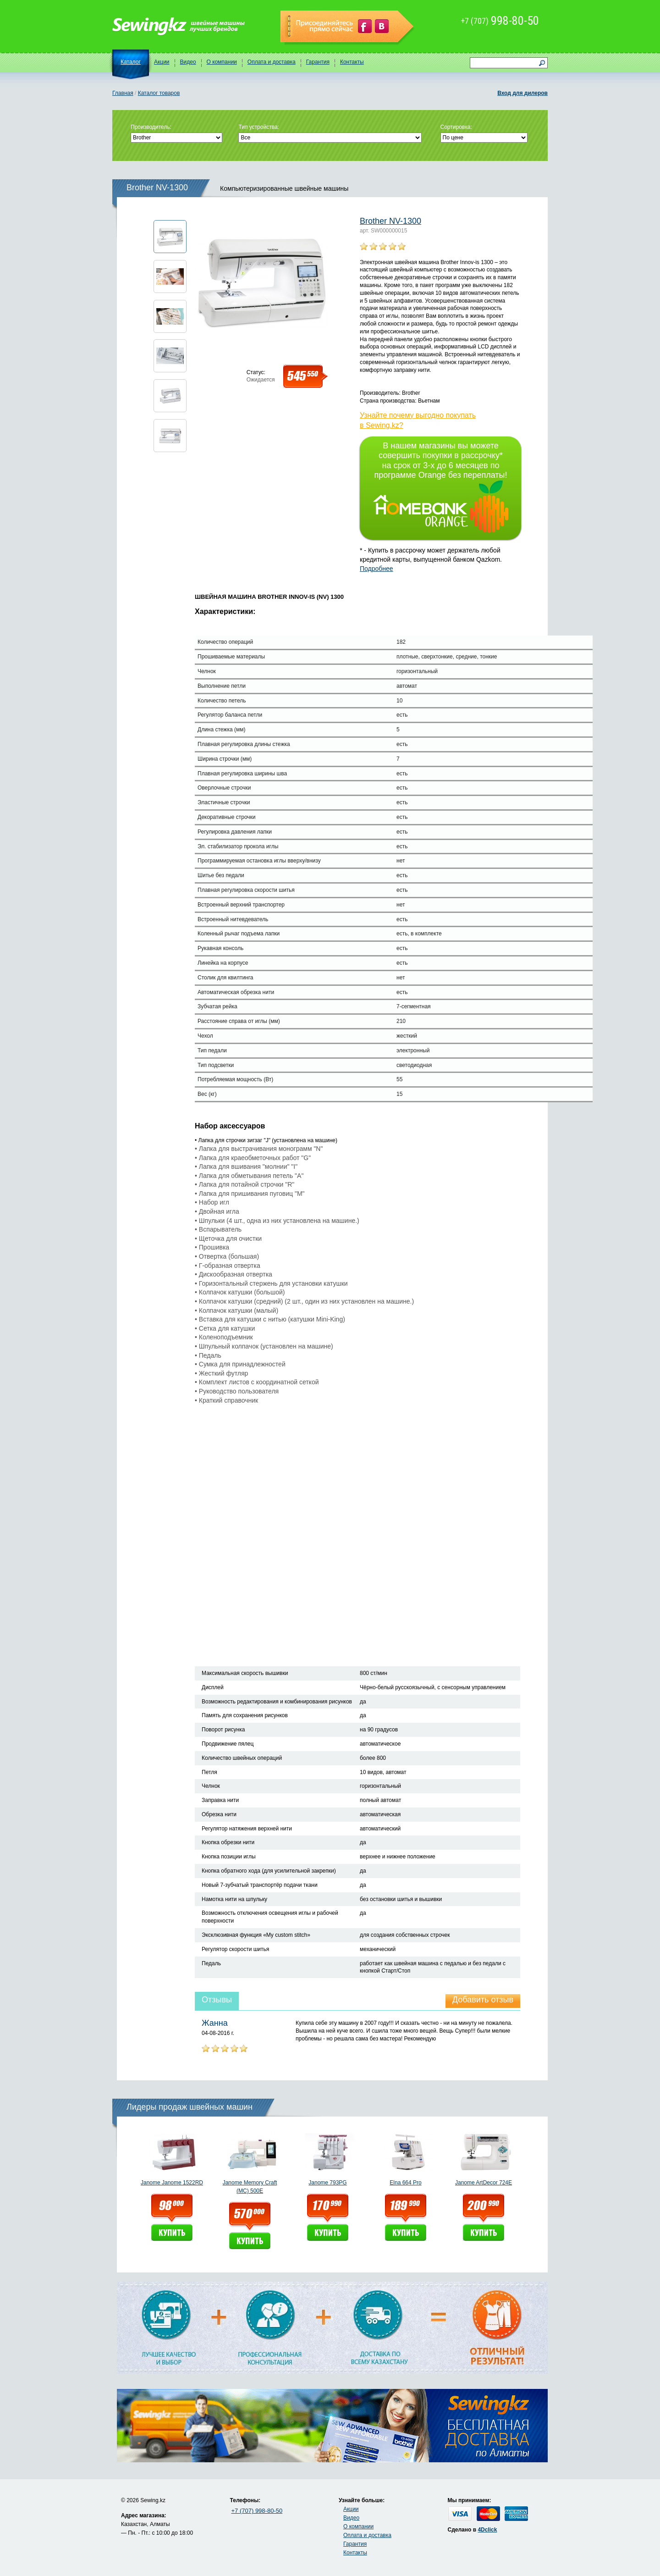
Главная (122, 93)
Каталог (131, 62)
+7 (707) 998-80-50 (257, 2510)
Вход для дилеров (522, 93)
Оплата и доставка (272, 62)
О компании (222, 62)
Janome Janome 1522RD (172, 2182)
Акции (162, 62)
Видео (188, 62)
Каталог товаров (159, 93)
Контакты (352, 62)
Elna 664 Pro (405, 2182)
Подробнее (376, 568)
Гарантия (318, 62)
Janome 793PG (327, 2182)
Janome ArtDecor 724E (483, 2182)
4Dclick (487, 2529)
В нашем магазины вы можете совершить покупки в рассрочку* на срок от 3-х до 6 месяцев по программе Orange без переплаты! (440, 487)
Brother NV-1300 (390, 221)
